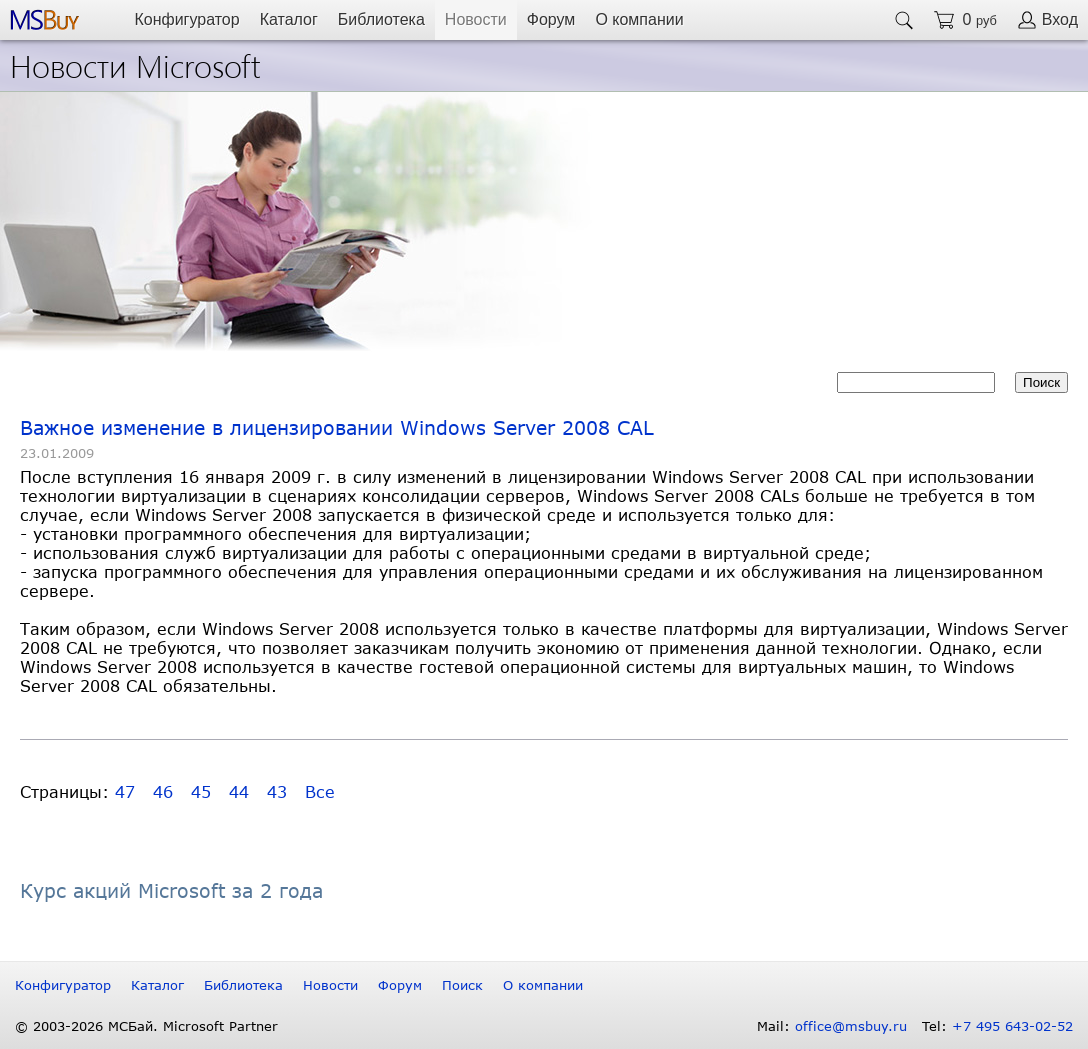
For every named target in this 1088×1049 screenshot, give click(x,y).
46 (163, 791)
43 (277, 791)
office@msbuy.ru (851, 1026)
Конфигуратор (186, 19)
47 (125, 791)
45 (201, 791)
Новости (476, 19)
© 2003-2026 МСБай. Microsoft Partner (146, 1026)
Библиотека (381, 19)
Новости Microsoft (135, 64)
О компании (639, 19)
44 (239, 791)
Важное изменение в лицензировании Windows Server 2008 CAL (337, 427)
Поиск (462, 985)
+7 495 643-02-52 (1012, 1026)
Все (320, 791)
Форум (551, 19)
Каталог (289, 19)
